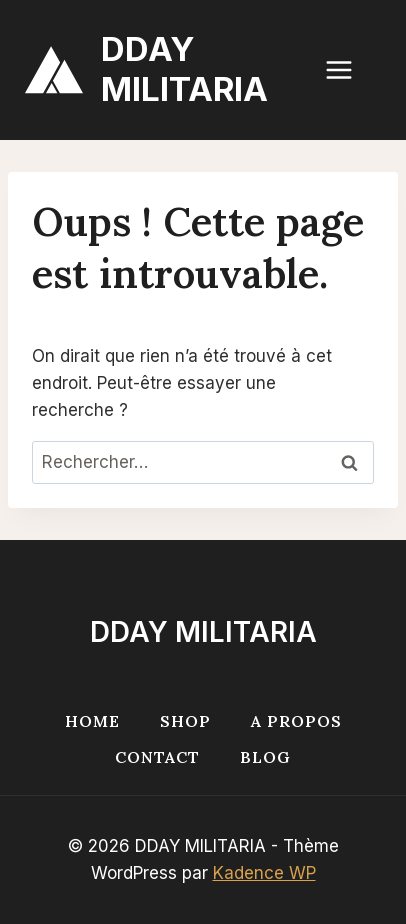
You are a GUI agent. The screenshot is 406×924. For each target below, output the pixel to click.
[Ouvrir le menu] (349, 69)
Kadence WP (264, 873)
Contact (157, 757)
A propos (296, 721)
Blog (265, 757)
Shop (185, 721)
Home (92, 721)
